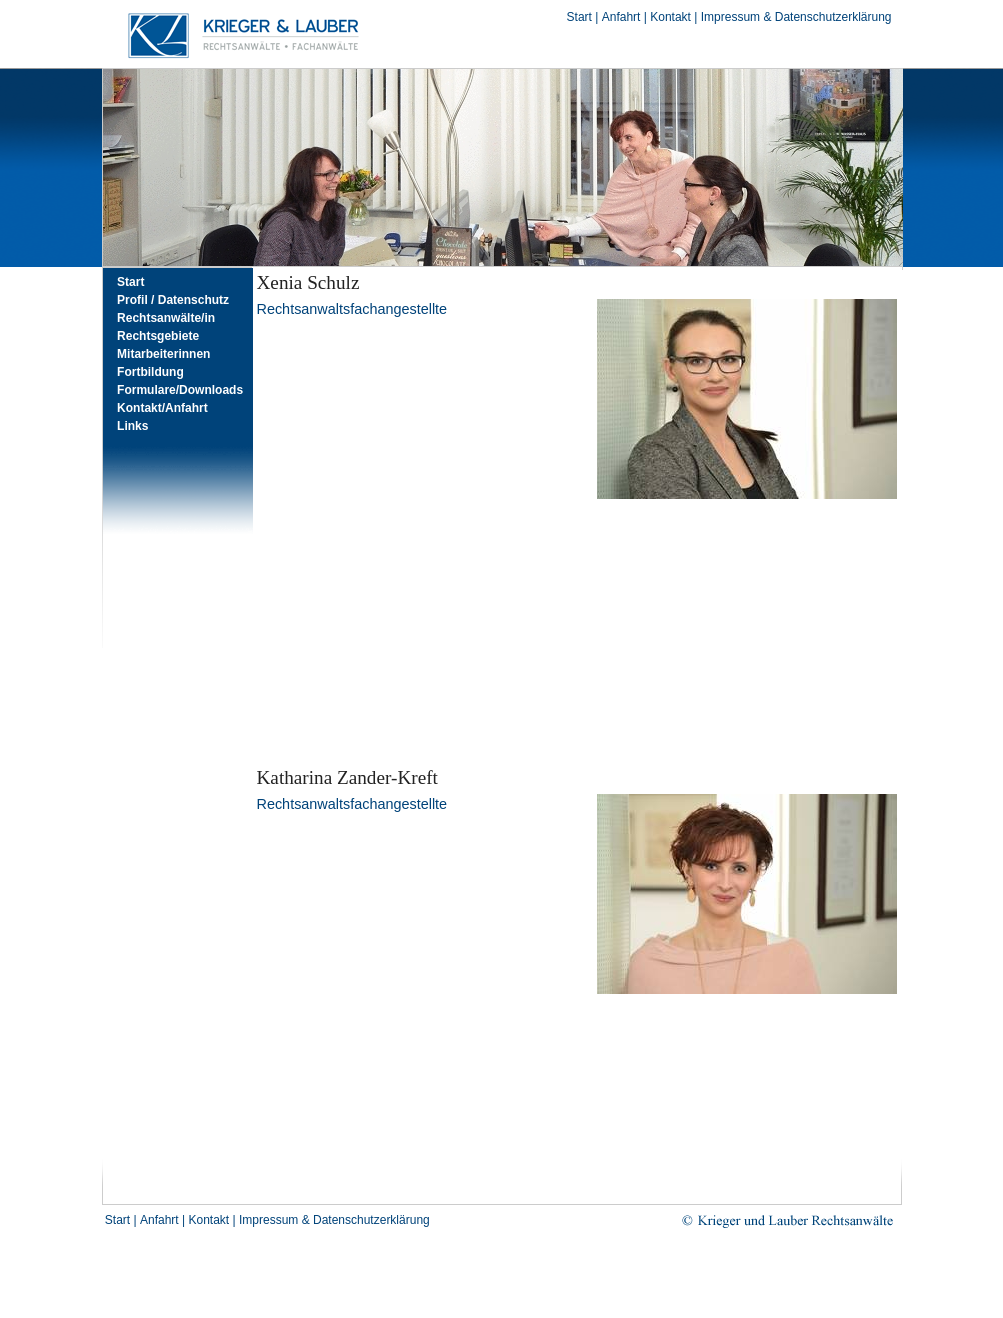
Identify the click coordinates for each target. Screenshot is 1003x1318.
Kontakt (670, 17)
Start (579, 17)
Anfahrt (621, 17)
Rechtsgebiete (158, 336)
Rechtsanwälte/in (166, 318)
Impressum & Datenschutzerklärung (796, 17)
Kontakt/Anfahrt (162, 408)
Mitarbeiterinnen (163, 354)
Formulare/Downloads (180, 390)
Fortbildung (150, 372)
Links (132, 426)
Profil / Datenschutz (173, 300)
